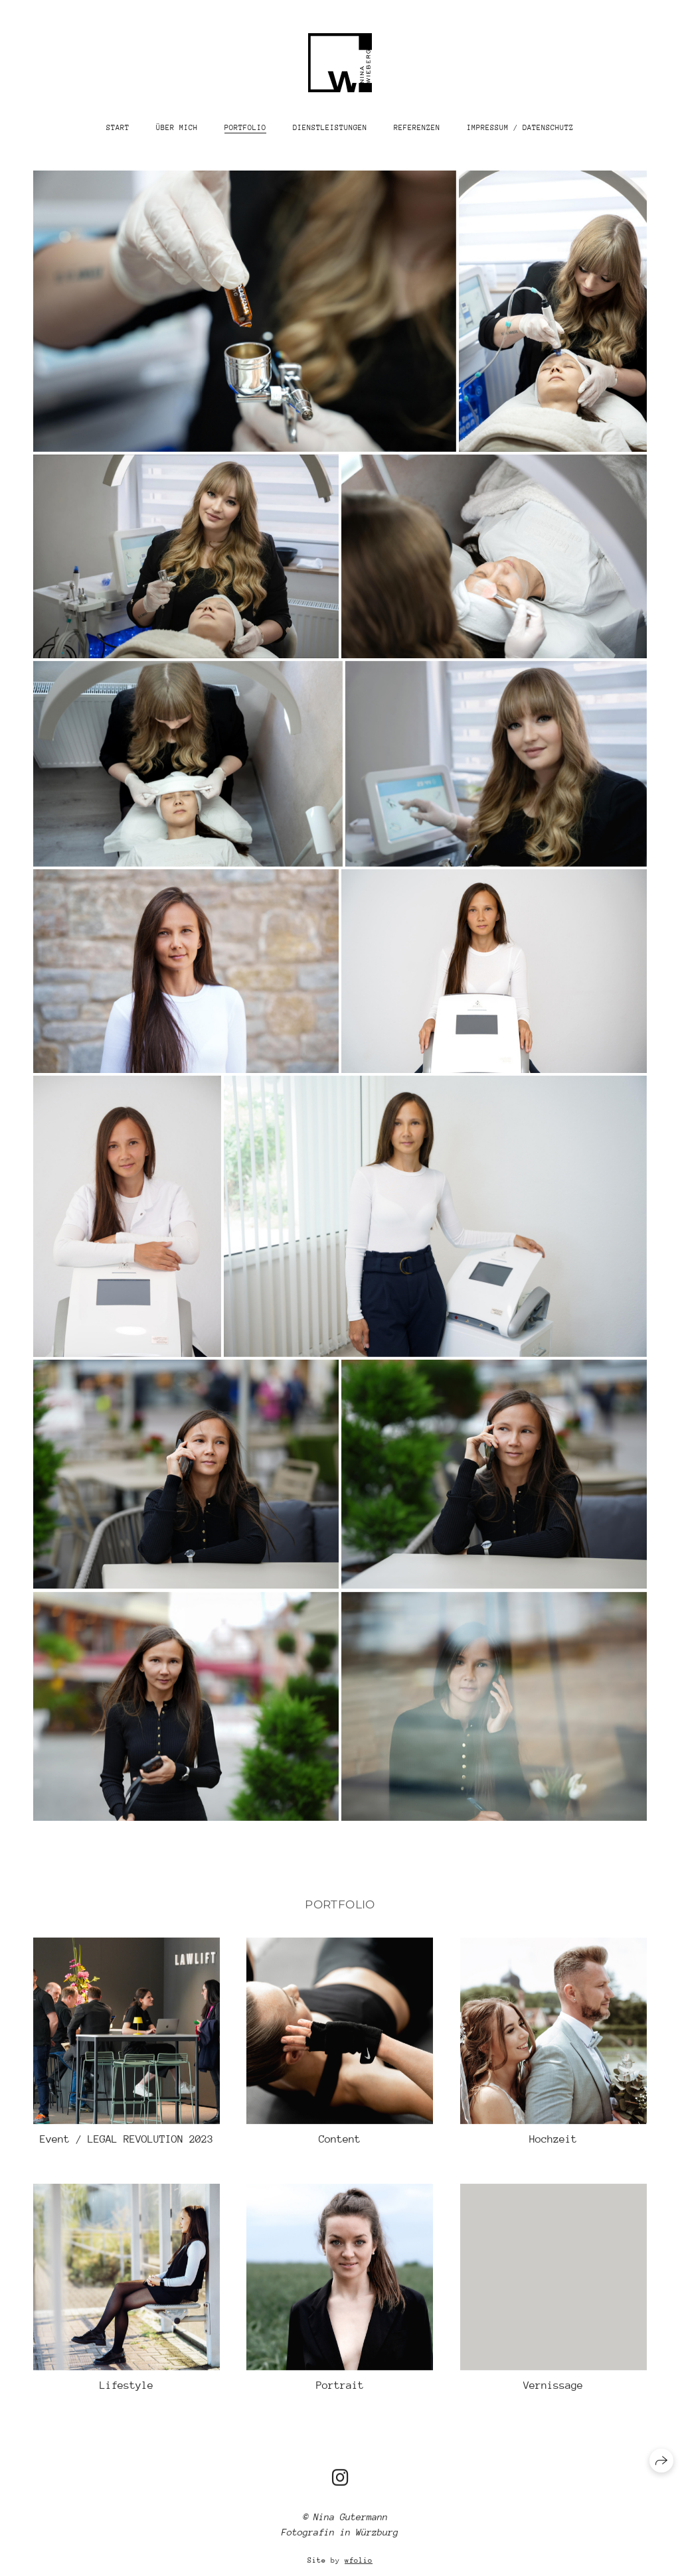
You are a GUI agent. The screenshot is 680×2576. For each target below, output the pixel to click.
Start (117, 127)
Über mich (177, 127)
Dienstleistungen (330, 127)
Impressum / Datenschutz (520, 127)
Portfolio (245, 127)
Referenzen (417, 127)
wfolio (359, 2570)
